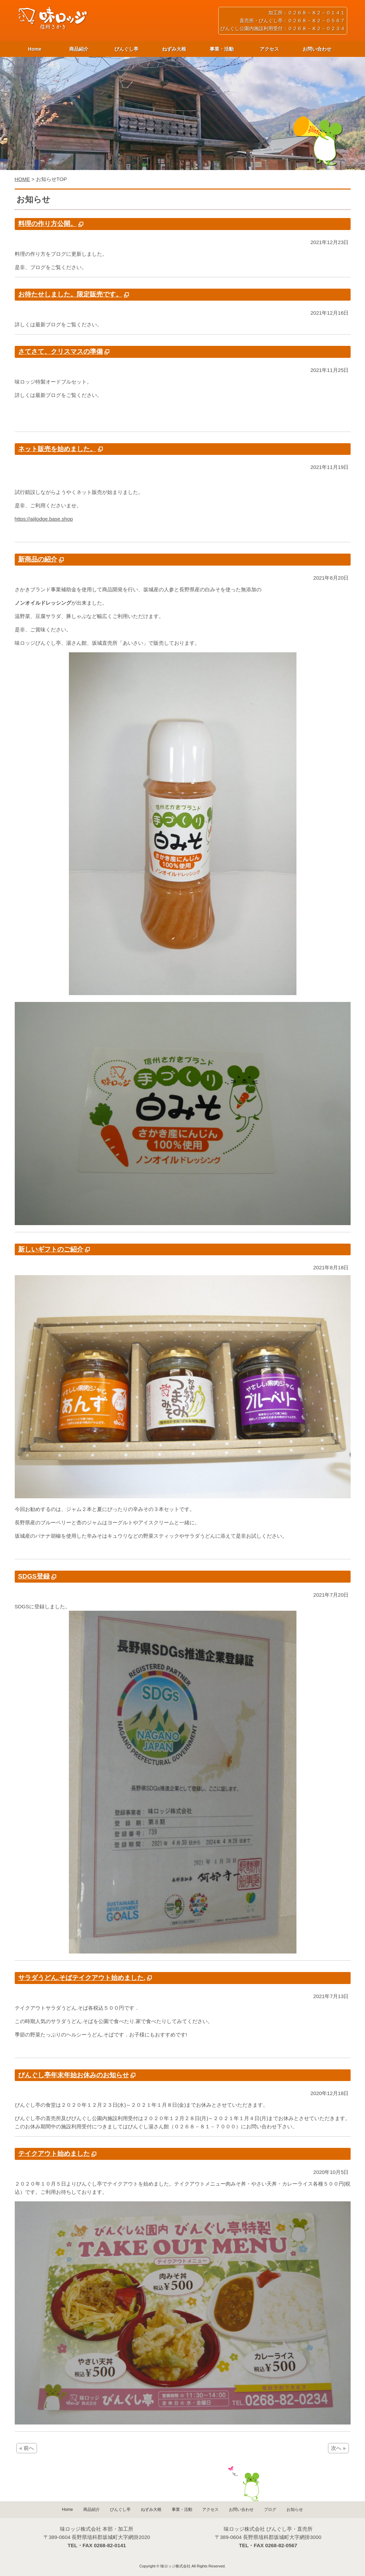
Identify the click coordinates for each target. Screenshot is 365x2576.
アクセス (269, 49)
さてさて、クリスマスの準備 (60, 351)
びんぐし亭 (126, 49)
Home (34, 49)
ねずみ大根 (174, 49)
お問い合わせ (317, 49)
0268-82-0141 (110, 2545)
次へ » (338, 2448)
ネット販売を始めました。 (57, 448)
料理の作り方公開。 (47, 223)
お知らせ (295, 2509)
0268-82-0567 (281, 2545)
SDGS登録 (34, 1576)
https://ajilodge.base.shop (44, 519)
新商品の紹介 (37, 559)
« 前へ (27, 2448)
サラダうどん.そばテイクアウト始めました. (82, 1977)
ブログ (270, 2509)
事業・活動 (222, 49)
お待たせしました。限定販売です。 (70, 294)
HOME (22, 179)
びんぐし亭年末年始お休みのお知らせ (73, 2075)
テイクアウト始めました (54, 2153)
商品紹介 (78, 49)
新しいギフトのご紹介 (50, 1249)
